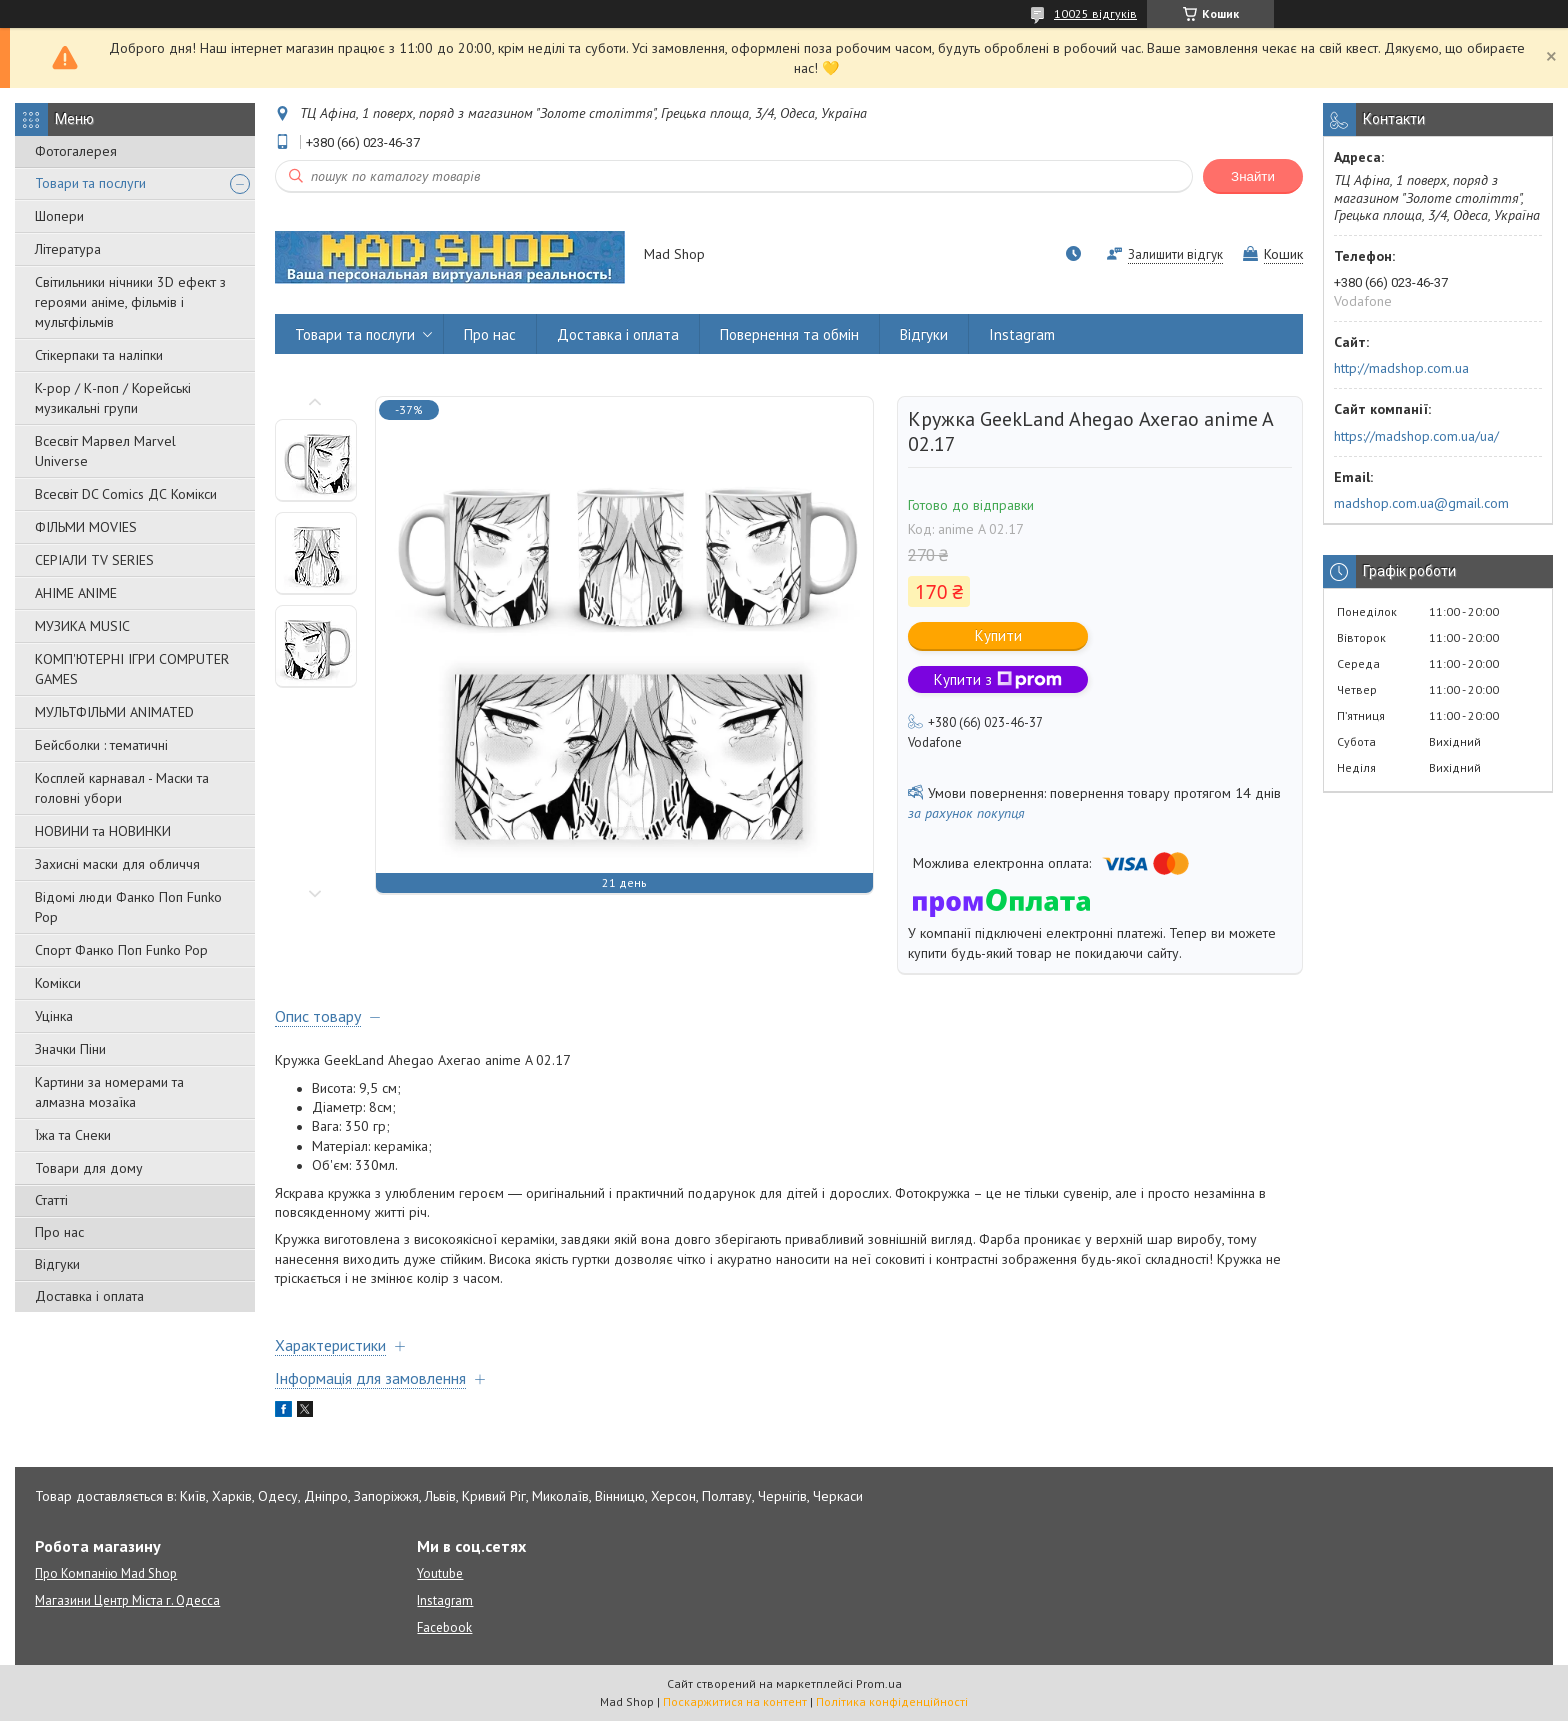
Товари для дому (89, 1168)
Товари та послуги (90, 183)
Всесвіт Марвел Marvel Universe (105, 451)
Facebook (444, 1627)
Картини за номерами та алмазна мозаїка (109, 1092)
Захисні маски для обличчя (117, 864)
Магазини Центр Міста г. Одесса (127, 1600)
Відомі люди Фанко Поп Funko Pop (128, 907)
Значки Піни (70, 1049)
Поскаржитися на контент (735, 1701)
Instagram (1022, 334)
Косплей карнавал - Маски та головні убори (122, 788)
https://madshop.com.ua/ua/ (1416, 436)
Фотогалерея (76, 151)
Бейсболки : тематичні (101, 745)
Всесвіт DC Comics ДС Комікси (126, 494)
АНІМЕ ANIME (76, 593)
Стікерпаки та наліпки (99, 355)
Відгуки (57, 1264)
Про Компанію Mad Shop (106, 1573)
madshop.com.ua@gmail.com (1421, 503)
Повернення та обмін (789, 334)
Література (68, 249)
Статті (51, 1200)
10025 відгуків (1095, 13)
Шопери (59, 216)
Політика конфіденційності (892, 1701)
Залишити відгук (1175, 254)
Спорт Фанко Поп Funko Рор (121, 950)
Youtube (440, 1573)
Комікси (58, 983)
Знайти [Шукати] (1253, 176)
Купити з (998, 679)
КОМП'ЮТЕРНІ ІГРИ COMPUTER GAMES (132, 669)
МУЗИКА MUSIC (82, 626)
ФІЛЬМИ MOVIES (86, 527)
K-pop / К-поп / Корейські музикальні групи (113, 398)
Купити (998, 635)
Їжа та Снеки (73, 1135)
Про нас (59, 1232)
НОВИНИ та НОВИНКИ (103, 831)
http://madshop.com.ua (1401, 368)
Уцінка (54, 1016)
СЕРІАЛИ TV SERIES (94, 560)
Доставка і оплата (89, 1296)
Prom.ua (879, 1683)
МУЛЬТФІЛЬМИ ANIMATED (114, 712)
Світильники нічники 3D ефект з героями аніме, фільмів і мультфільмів (130, 302)
